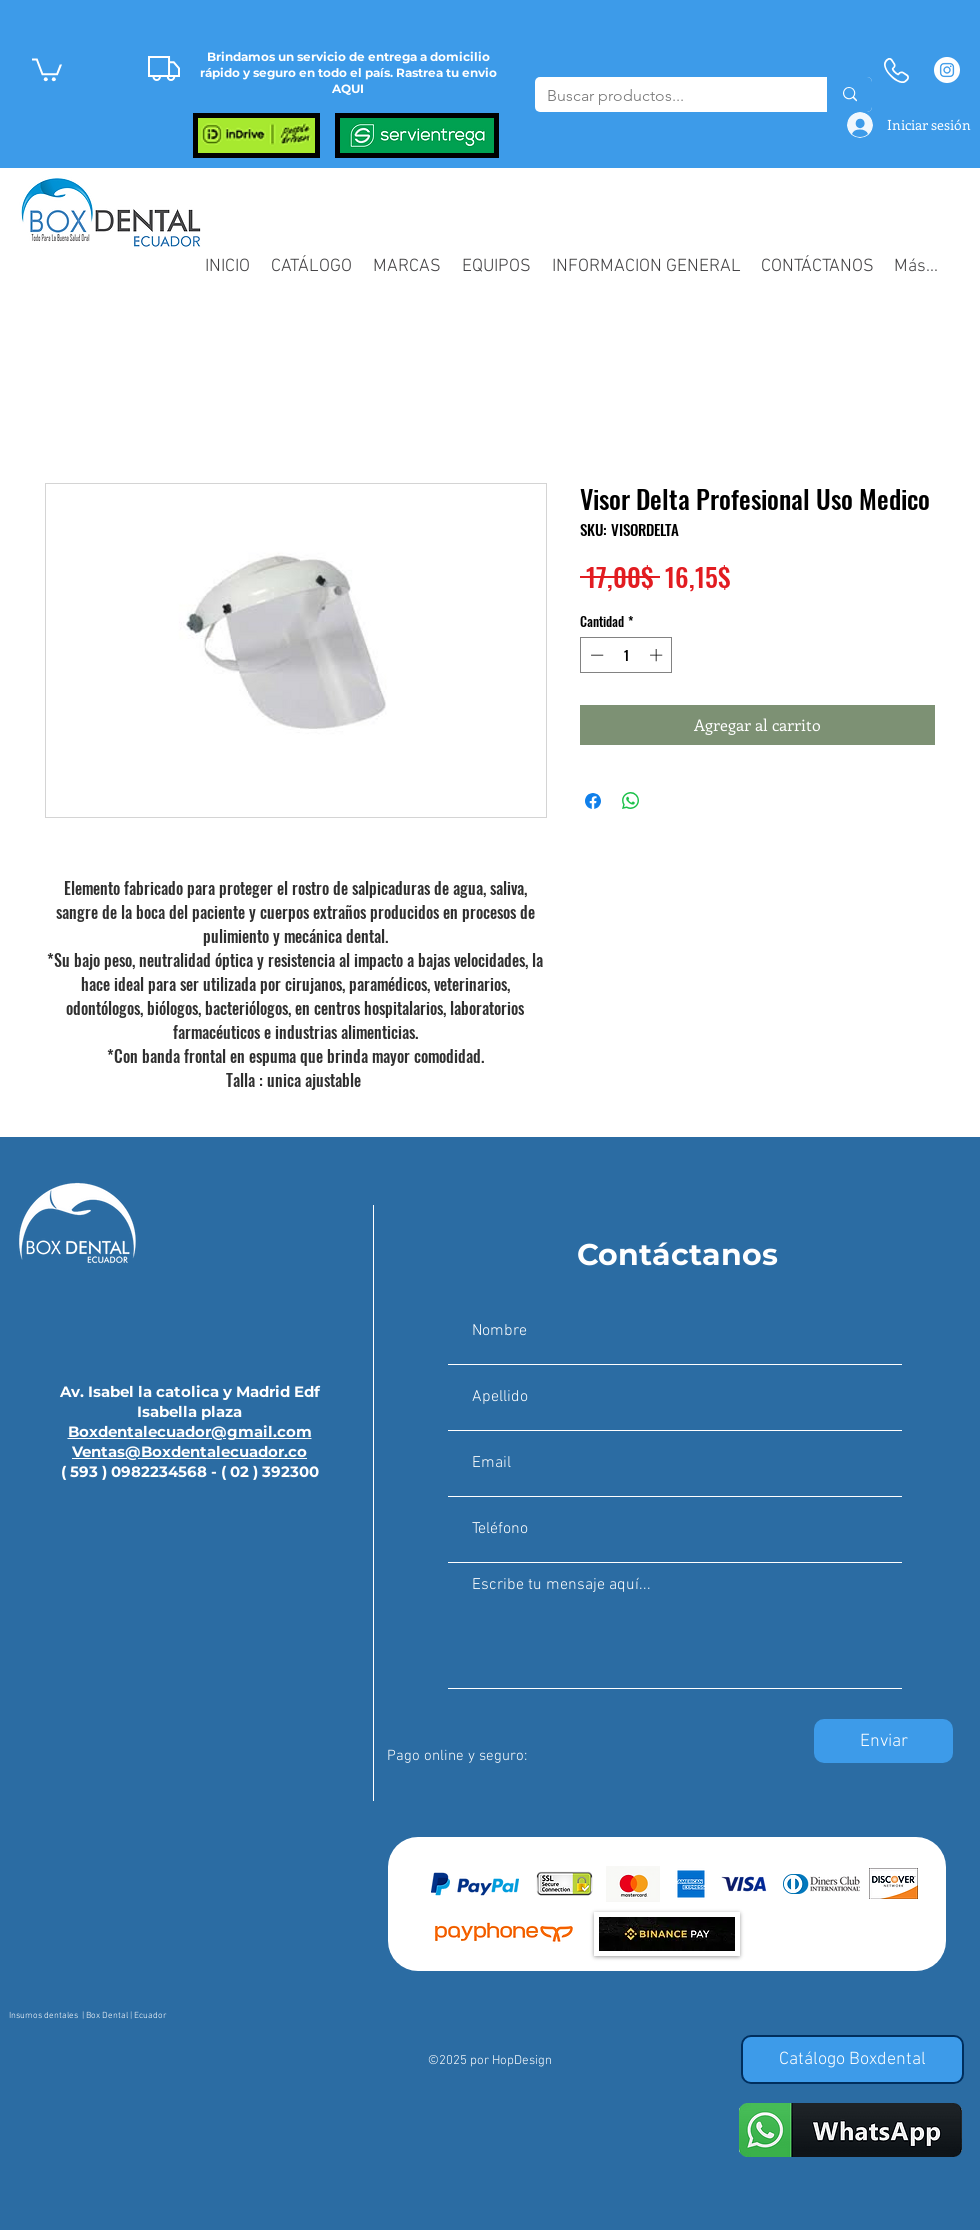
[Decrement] (595, 655)
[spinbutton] (626, 655)
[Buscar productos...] (666, 96)
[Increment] (658, 655)
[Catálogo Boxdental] (852, 2059)
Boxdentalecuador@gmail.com (190, 1431)
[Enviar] (883, 1741)
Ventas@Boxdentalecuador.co (189, 1451)
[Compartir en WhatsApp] (631, 801)
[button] (47, 68)
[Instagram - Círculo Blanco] (947, 70)
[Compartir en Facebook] (593, 801)
